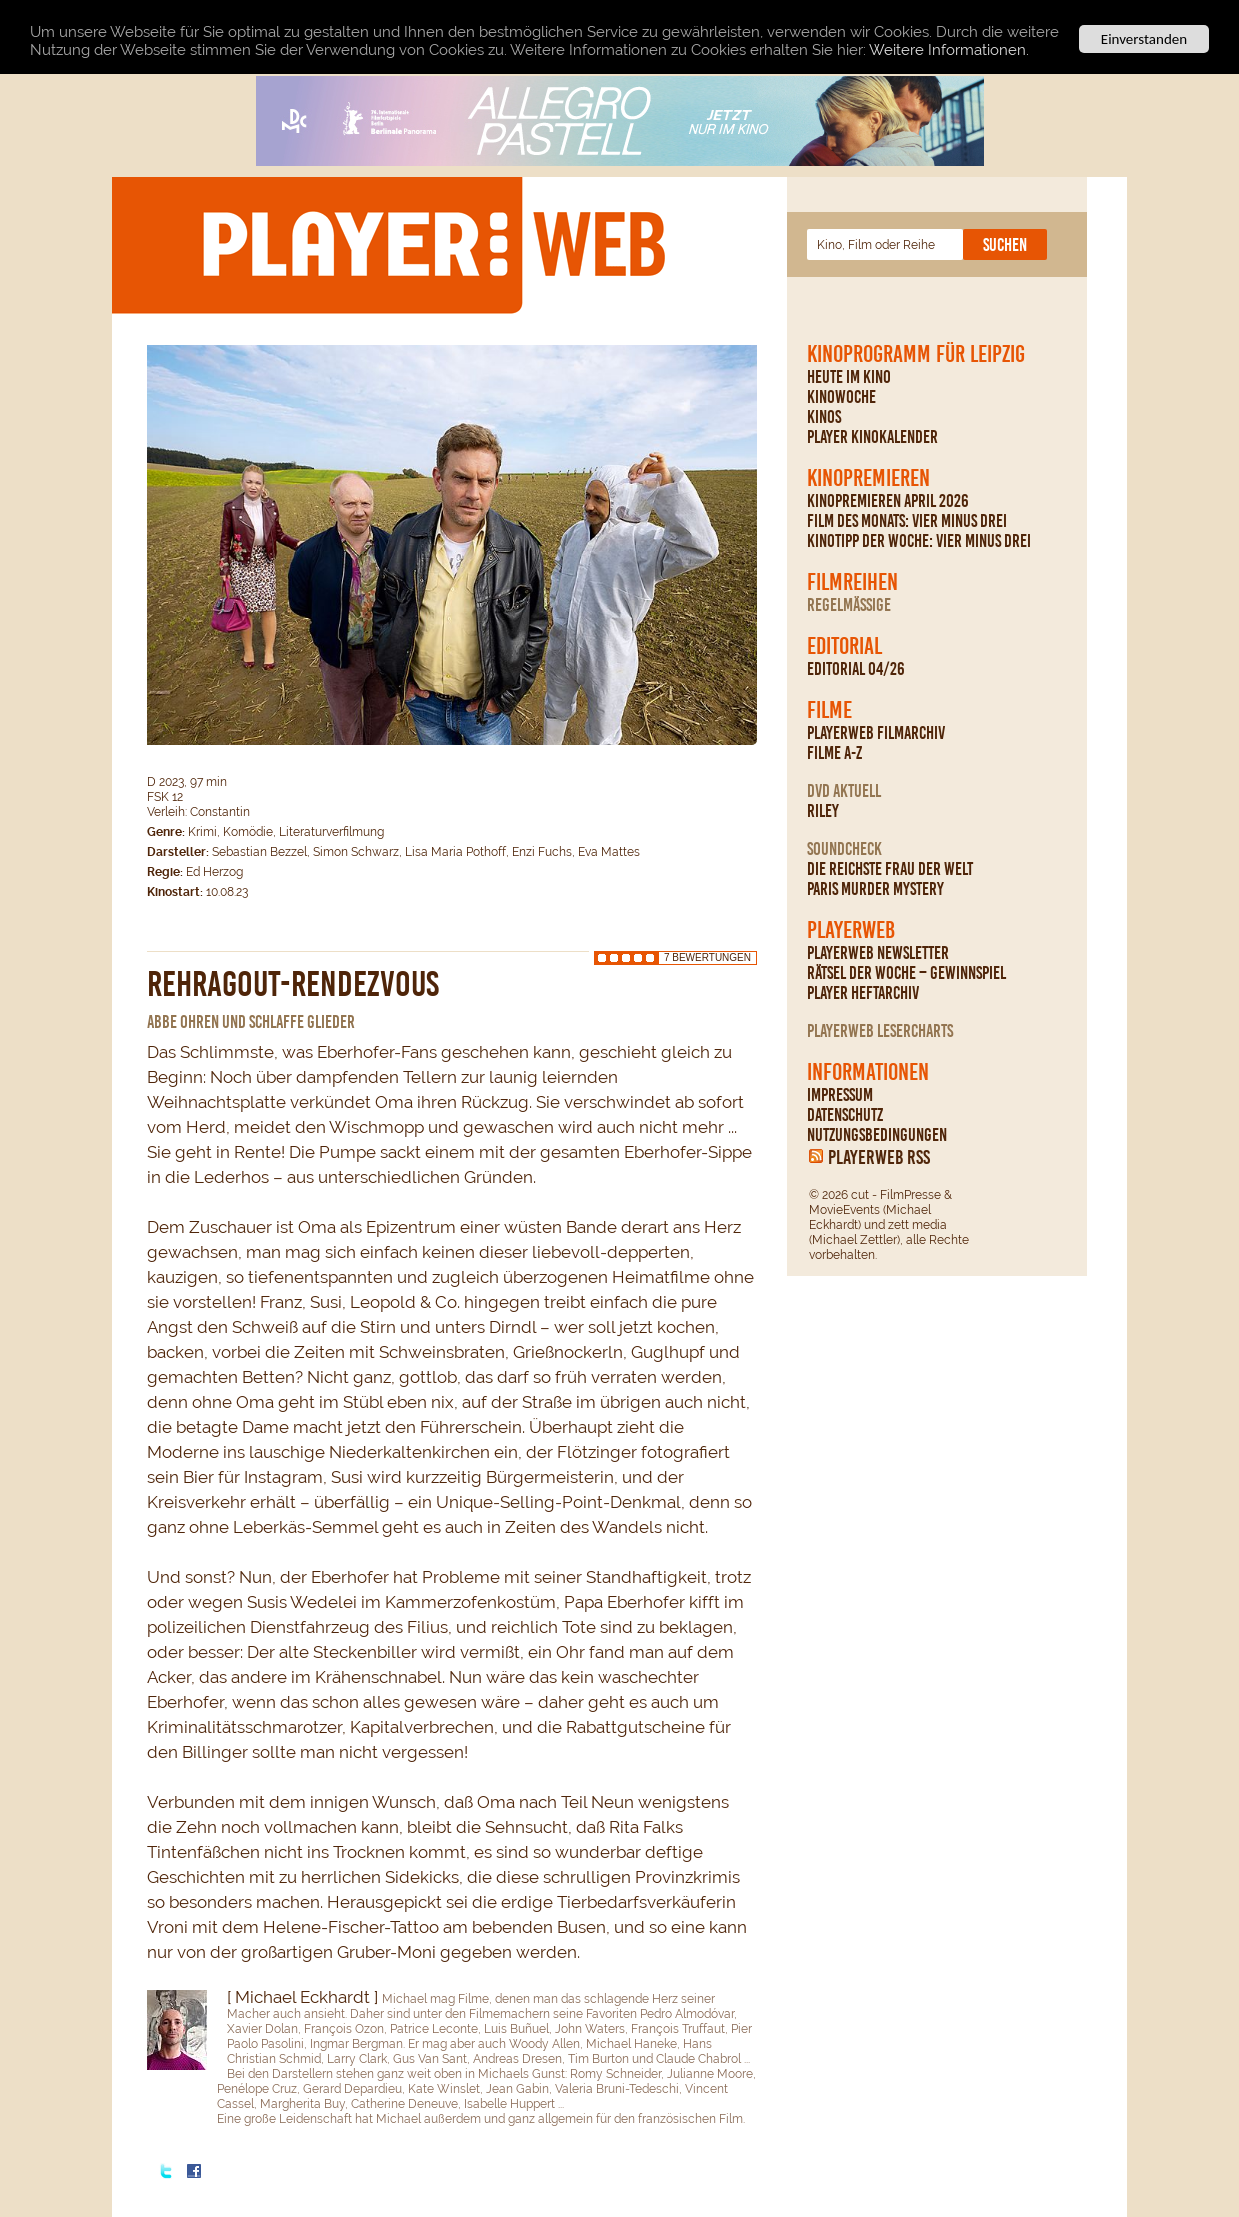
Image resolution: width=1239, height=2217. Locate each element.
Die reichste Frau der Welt (890, 869)
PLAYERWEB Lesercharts (880, 1031)
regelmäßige (849, 605)
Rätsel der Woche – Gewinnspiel (906, 973)
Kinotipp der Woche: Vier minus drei (919, 541)
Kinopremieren (868, 478)
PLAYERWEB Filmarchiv (876, 733)
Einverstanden (1144, 39)
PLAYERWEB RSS (879, 1157)
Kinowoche (841, 397)
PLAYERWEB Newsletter (878, 953)
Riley (823, 811)
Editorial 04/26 (856, 669)
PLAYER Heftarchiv (863, 993)
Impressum (840, 1095)
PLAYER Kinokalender (872, 437)
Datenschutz (845, 1115)
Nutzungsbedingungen (877, 1135)
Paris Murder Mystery (875, 889)
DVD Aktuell (844, 791)
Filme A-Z (834, 753)
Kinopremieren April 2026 (888, 501)
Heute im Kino (849, 377)
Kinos (824, 417)
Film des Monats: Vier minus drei (907, 521)
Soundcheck (844, 849)
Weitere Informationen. (949, 50)
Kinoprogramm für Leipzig (916, 354)
